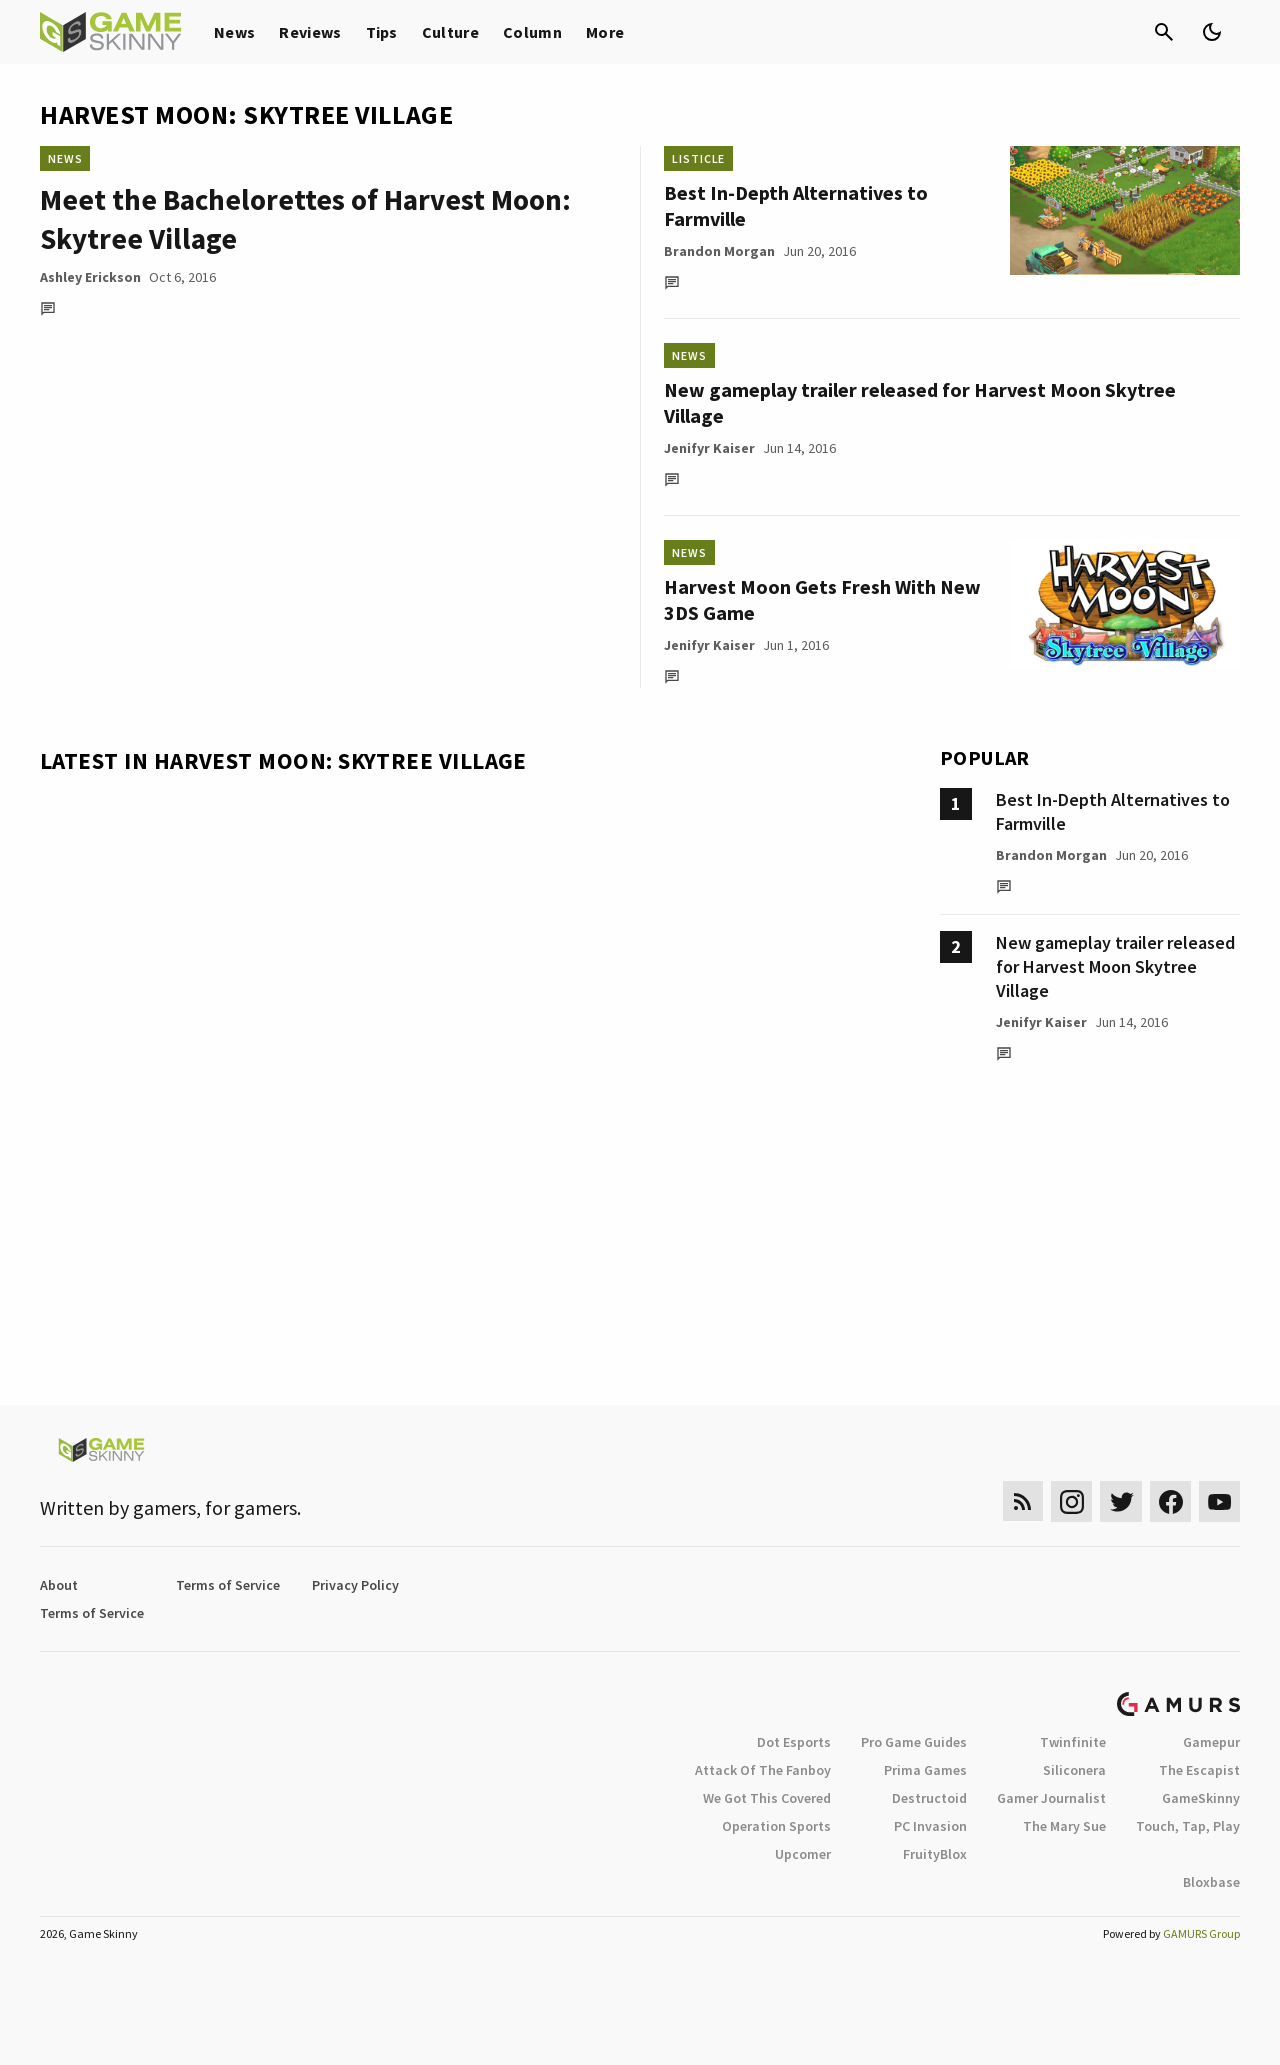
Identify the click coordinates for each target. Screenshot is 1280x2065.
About (59, 1585)
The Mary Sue (1064, 1826)
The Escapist (1199, 1770)
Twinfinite (1073, 1742)
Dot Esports (794, 1742)
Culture (450, 32)
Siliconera (1074, 1770)
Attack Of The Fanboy (763, 1770)
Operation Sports (776, 1826)
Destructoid (929, 1798)
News (234, 32)
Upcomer (803, 1854)
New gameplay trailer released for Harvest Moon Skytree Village (1115, 966)
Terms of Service (228, 1585)
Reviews (310, 32)
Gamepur (1211, 1742)
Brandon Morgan (719, 251)
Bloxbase (1211, 1882)
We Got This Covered (767, 1798)
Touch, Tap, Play (1188, 1826)
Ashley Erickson (90, 277)
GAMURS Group (1201, 1933)
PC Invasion (930, 1826)
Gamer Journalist (1051, 1798)
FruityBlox (935, 1854)
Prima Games (925, 1770)
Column (532, 32)
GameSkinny (1201, 1798)
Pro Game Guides (914, 1742)
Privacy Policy (355, 1585)
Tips (382, 32)
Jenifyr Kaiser (709, 448)
